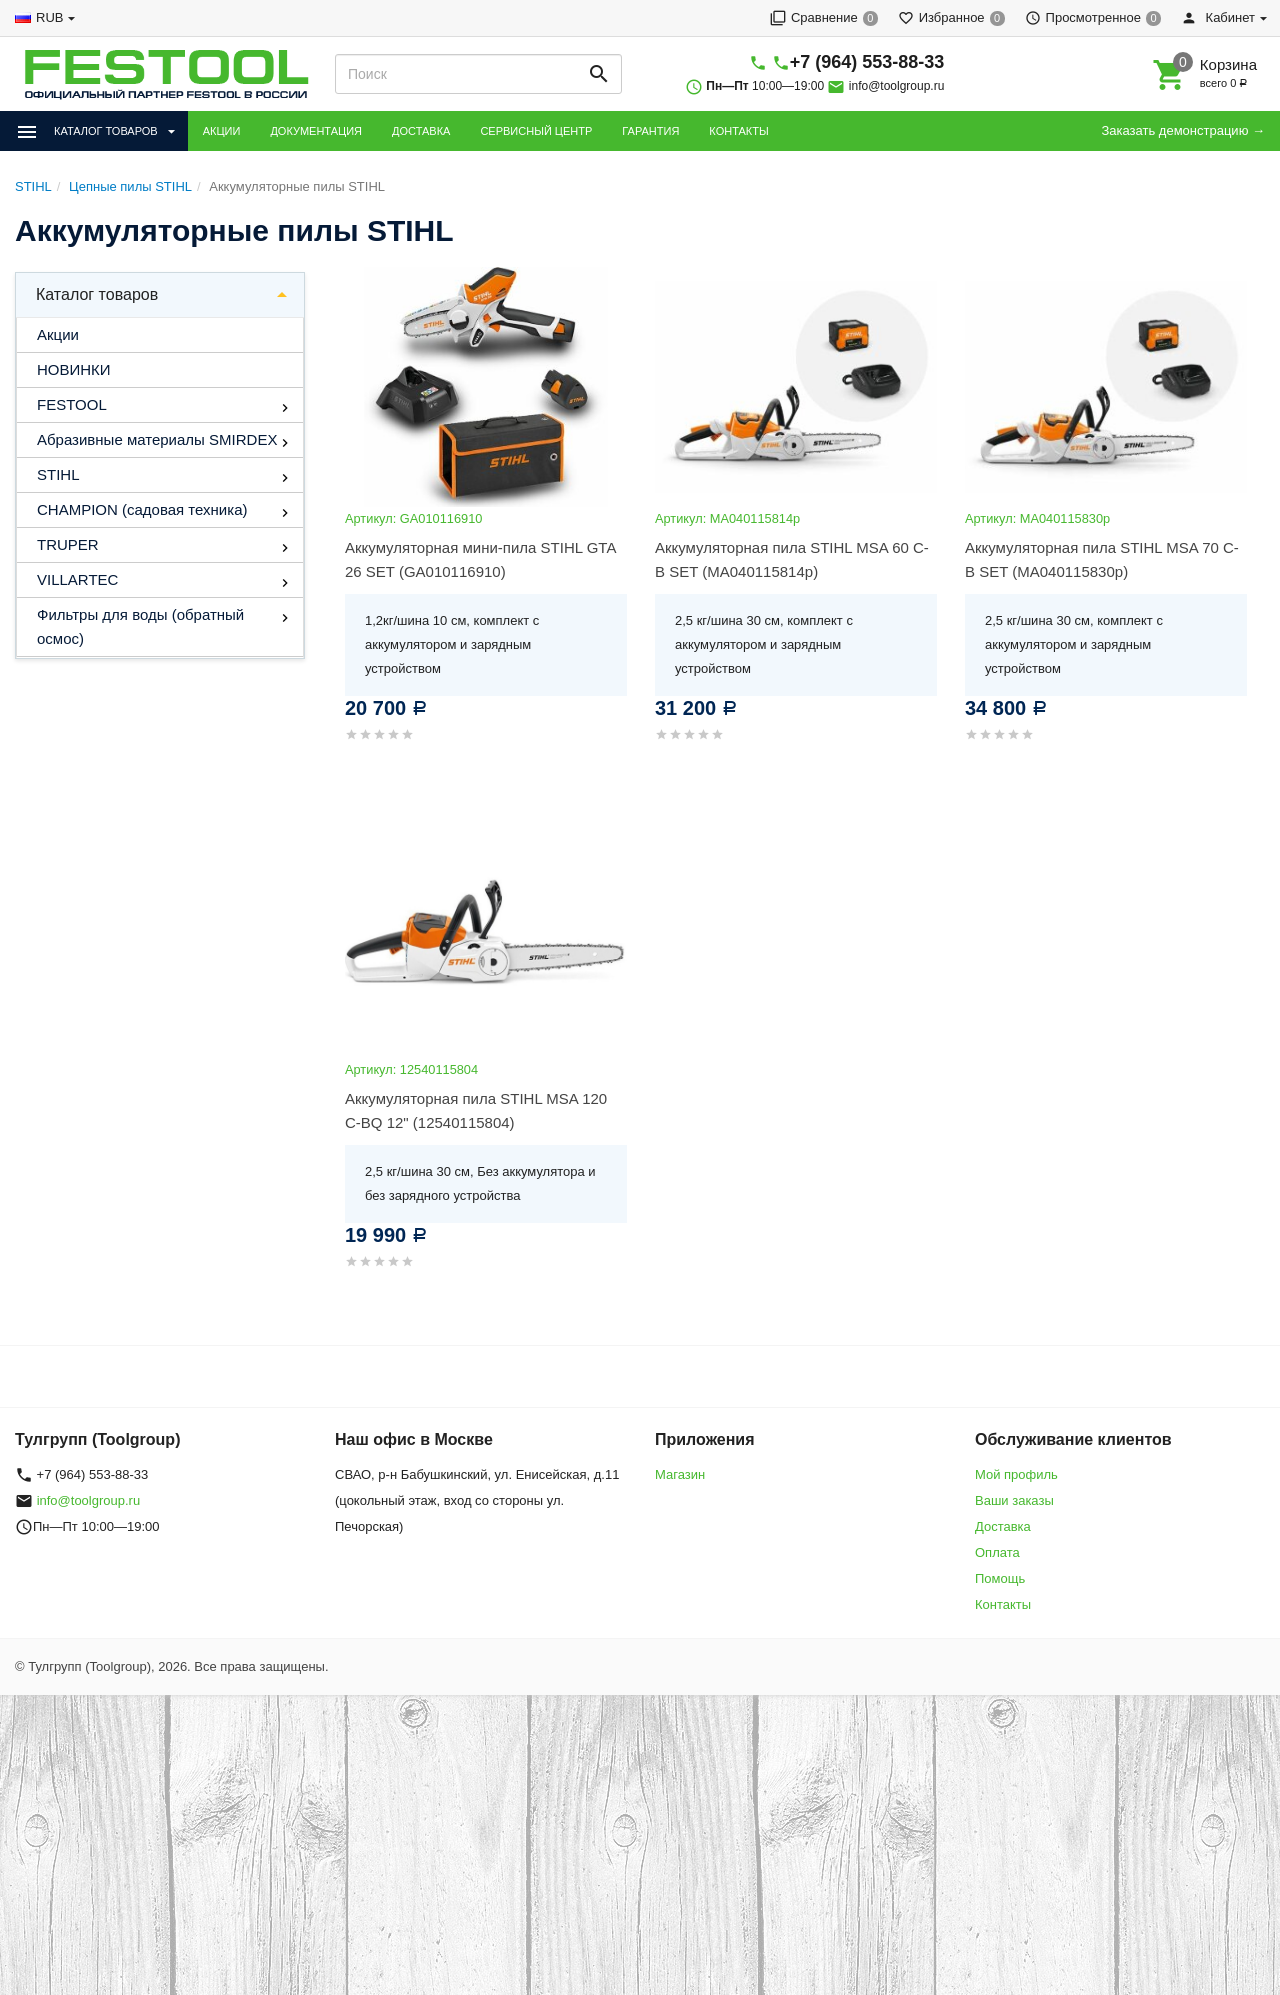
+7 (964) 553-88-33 (867, 62)
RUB (49, 17)
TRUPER (68, 544)
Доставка (1003, 1526)
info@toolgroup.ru (897, 86)
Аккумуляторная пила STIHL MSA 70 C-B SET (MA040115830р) (1102, 559)
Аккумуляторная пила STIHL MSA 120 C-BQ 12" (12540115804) (476, 1110)
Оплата (997, 1552)
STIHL (58, 474)
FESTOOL (72, 404)
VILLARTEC (77, 579)
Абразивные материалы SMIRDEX (157, 439)
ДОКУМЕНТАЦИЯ (316, 131)
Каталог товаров (97, 294)
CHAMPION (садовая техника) (142, 509)
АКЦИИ (222, 131)
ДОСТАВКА (421, 131)
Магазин (680, 1474)
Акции (58, 334)
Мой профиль (1016, 1474)
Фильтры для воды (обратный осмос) (140, 626)
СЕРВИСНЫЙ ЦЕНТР (536, 131)
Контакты (1003, 1604)
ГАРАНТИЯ (650, 131)
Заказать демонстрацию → (1183, 130)
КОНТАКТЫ (738, 131)
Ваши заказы (1014, 1500)
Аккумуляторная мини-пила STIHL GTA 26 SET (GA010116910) (480, 559)
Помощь (1000, 1578)
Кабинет (1218, 17)
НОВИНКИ (74, 369)
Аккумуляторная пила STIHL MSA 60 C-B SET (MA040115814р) (792, 559)
